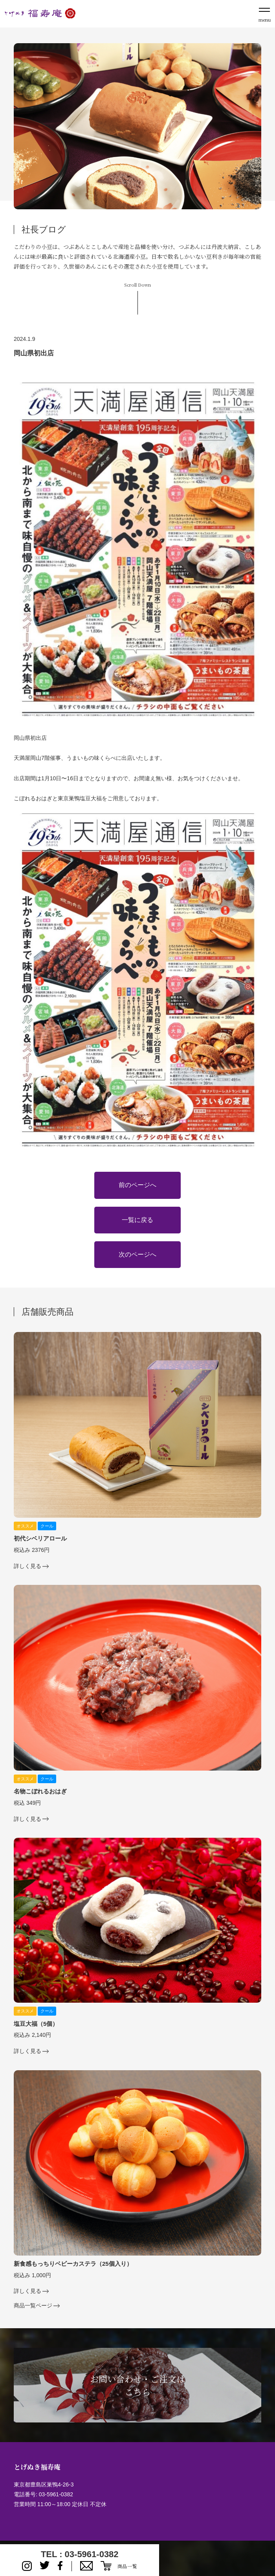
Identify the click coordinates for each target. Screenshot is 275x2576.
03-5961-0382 (56, 2494)
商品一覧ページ (33, 2306)
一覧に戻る (137, 1220)
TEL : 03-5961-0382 (80, 2554)
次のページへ (137, 1254)
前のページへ (137, 1185)
